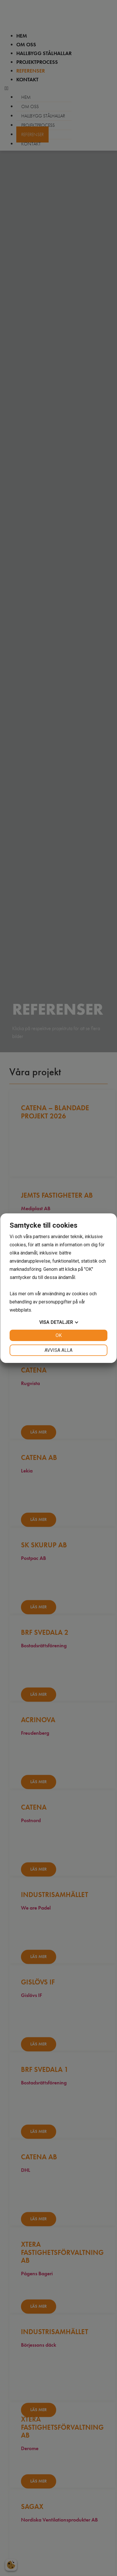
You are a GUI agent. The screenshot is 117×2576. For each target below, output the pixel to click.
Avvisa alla (58, 1350)
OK (59, 1335)
